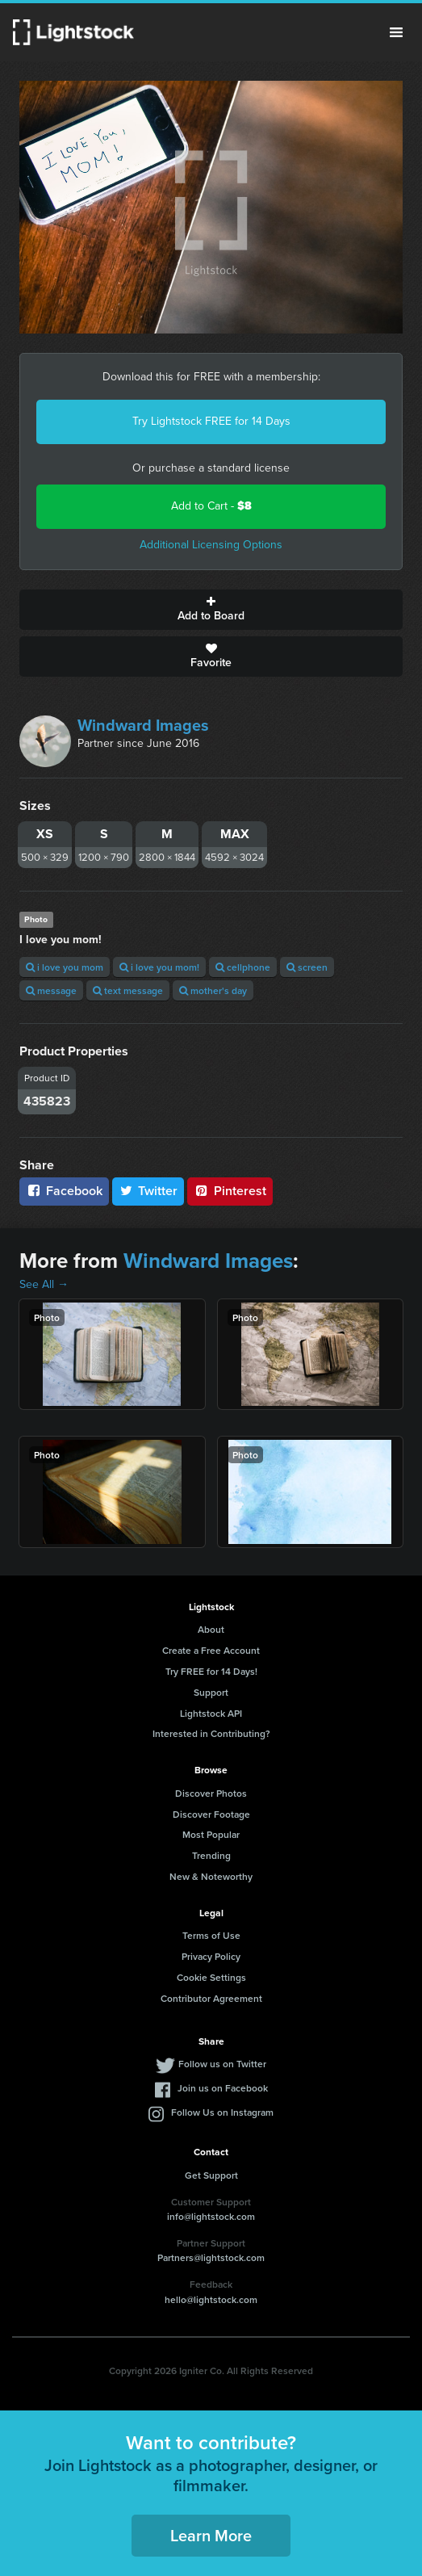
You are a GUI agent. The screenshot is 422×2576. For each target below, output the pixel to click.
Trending (211, 1855)
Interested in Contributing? (211, 1733)
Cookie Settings (211, 1977)
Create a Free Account (211, 1650)
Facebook (64, 1190)
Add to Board (211, 609)
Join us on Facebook (223, 2088)
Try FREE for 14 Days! (211, 1671)
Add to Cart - (211, 505)
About (211, 1629)
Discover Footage (211, 1814)
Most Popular (211, 1834)
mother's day (213, 990)
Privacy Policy (211, 1956)
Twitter (148, 1190)
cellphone (242, 967)
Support (211, 1692)
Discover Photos (211, 1793)
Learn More (211, 2535)
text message (128, 990)
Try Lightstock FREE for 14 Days (211, 421)
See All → (44, 1284)
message (51, 990)
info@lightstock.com (211, 2216)
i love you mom (64, 967)
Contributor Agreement (211, 1998)
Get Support (211, 2175)
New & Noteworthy (211, 1876)
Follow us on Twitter (222, 2063)
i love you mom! (159, 967)
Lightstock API (211, 1713)
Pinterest (230, 1190)
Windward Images (143, 725)
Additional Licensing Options (211, 544)
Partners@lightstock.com (211, 2257)
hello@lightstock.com (211, 2299)
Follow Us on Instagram (222, 2112)
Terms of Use (211, 1935)
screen (307, 967)
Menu (396, 32)
